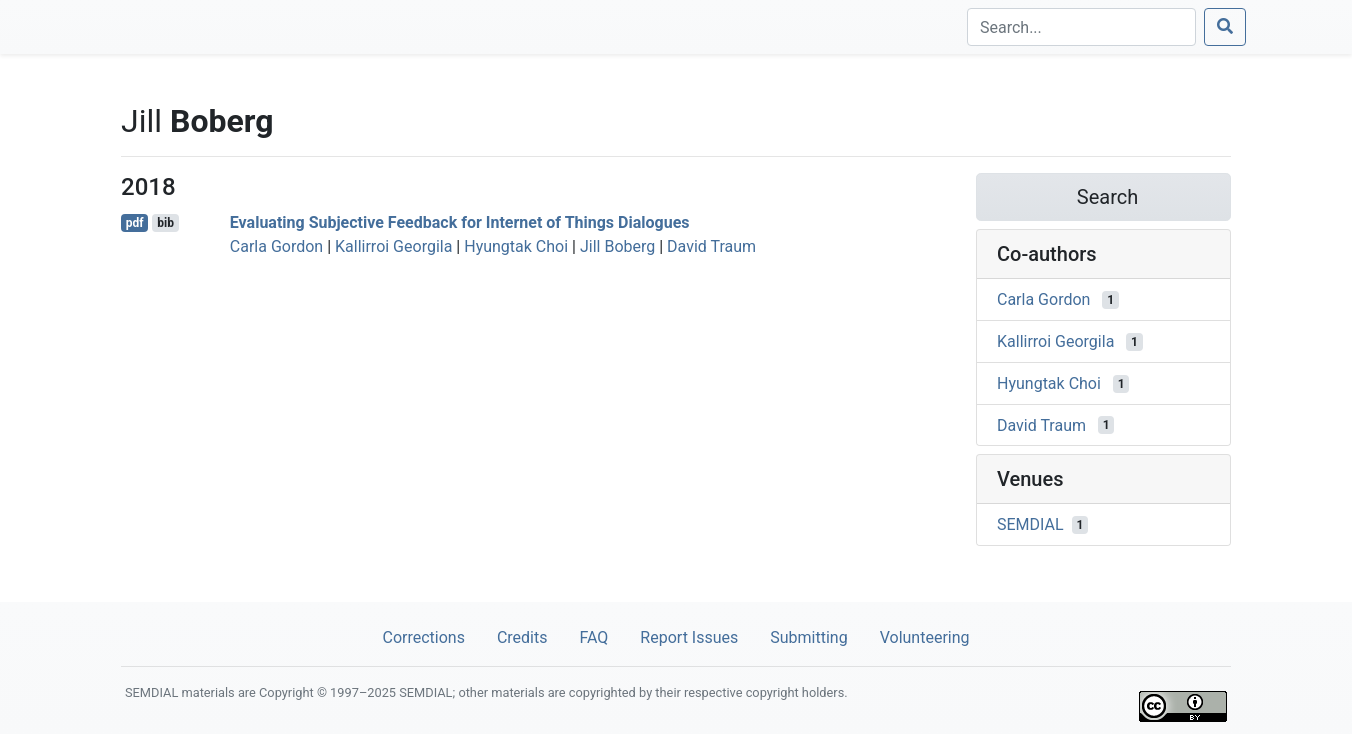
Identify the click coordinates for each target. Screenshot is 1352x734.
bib (165, 223)
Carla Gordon (276, 246)
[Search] (1081, 27)
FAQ (593, 637)
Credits (522, 637)
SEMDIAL (1030, 524)
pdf (135, 223)
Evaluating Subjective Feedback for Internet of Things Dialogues (460, 222)
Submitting (808, 637)
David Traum (711, 246)
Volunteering (925, 637)
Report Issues (689, 637)
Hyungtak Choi (516, 246)
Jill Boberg (617, 246)
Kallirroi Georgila (393, 246)
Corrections (423, 637)
